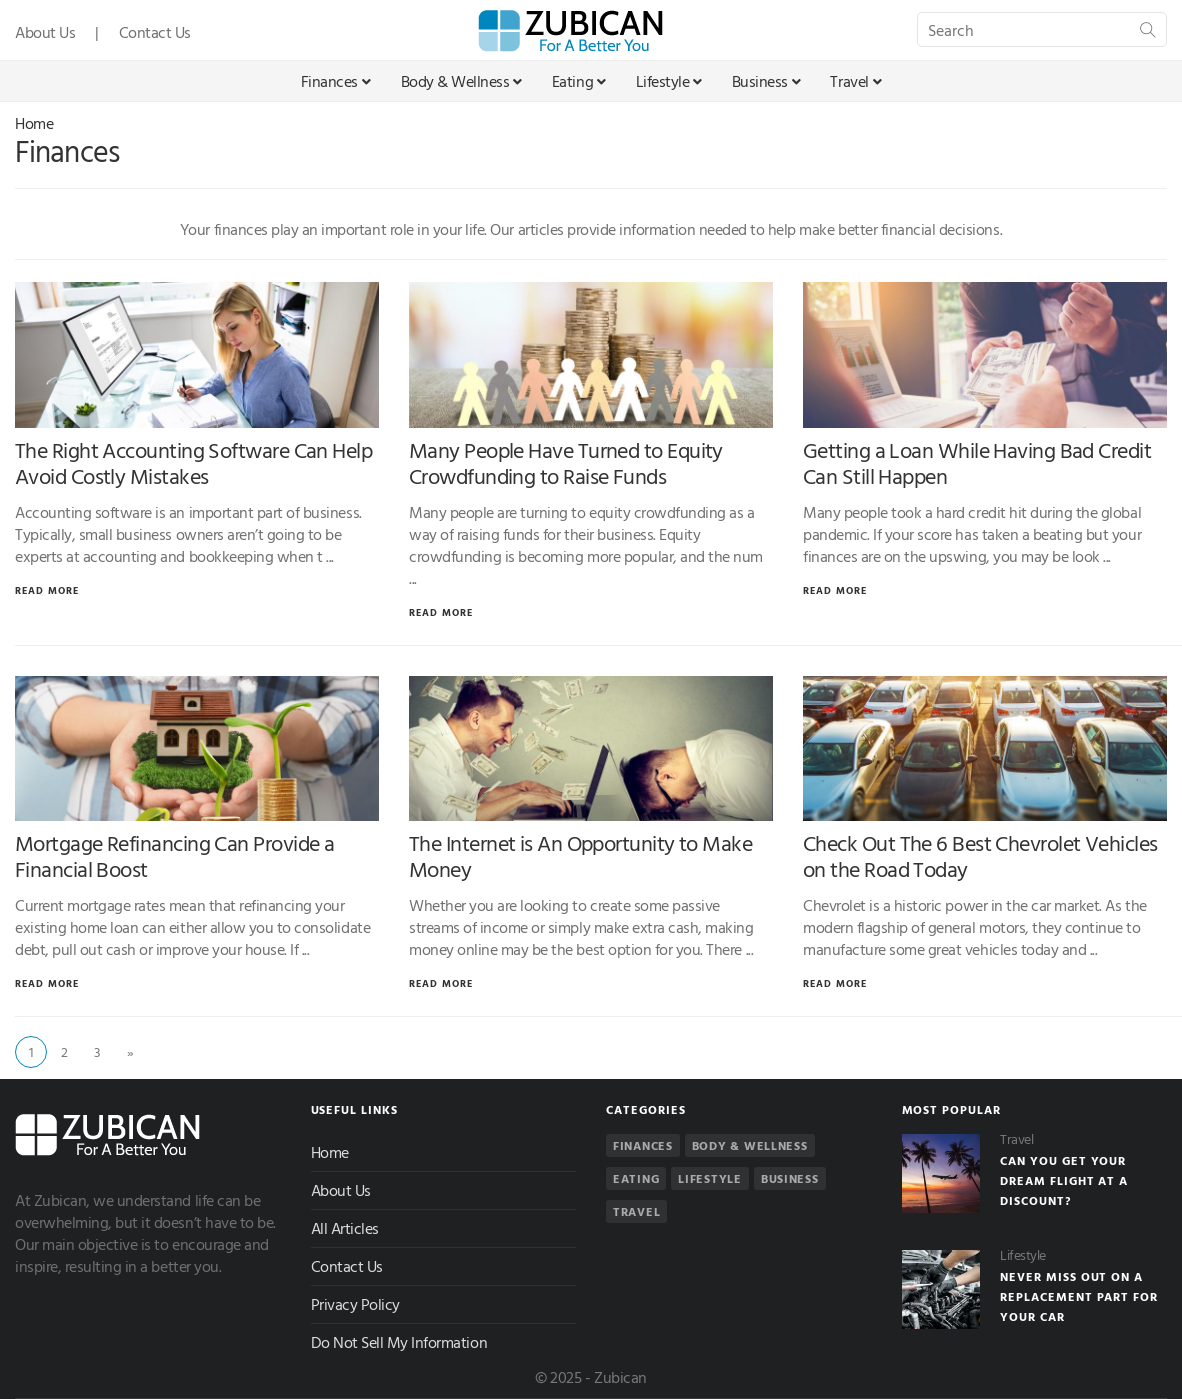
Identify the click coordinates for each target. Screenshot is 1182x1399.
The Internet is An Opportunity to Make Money (580, 855)
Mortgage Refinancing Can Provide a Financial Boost (174, 855)
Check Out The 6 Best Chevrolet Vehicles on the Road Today (980, 855)
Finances (336, 81)
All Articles (345, 1228)
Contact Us (155, 32)
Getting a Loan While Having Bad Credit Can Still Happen (977, 462)
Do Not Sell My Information (399, 1342)
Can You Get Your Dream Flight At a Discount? (1064, 1180)
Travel (855, 81)
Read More (47, 590)
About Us (45, 32)
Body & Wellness (461, 81)
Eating (579, 81)
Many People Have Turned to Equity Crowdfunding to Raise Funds (566, 462)
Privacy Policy (355, 1304)
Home (34, 123)
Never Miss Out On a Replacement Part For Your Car (1079, 1296)
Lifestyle (669, 81)
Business (766, 81)
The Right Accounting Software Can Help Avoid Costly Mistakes (193, 462)
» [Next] (130, 1051)
